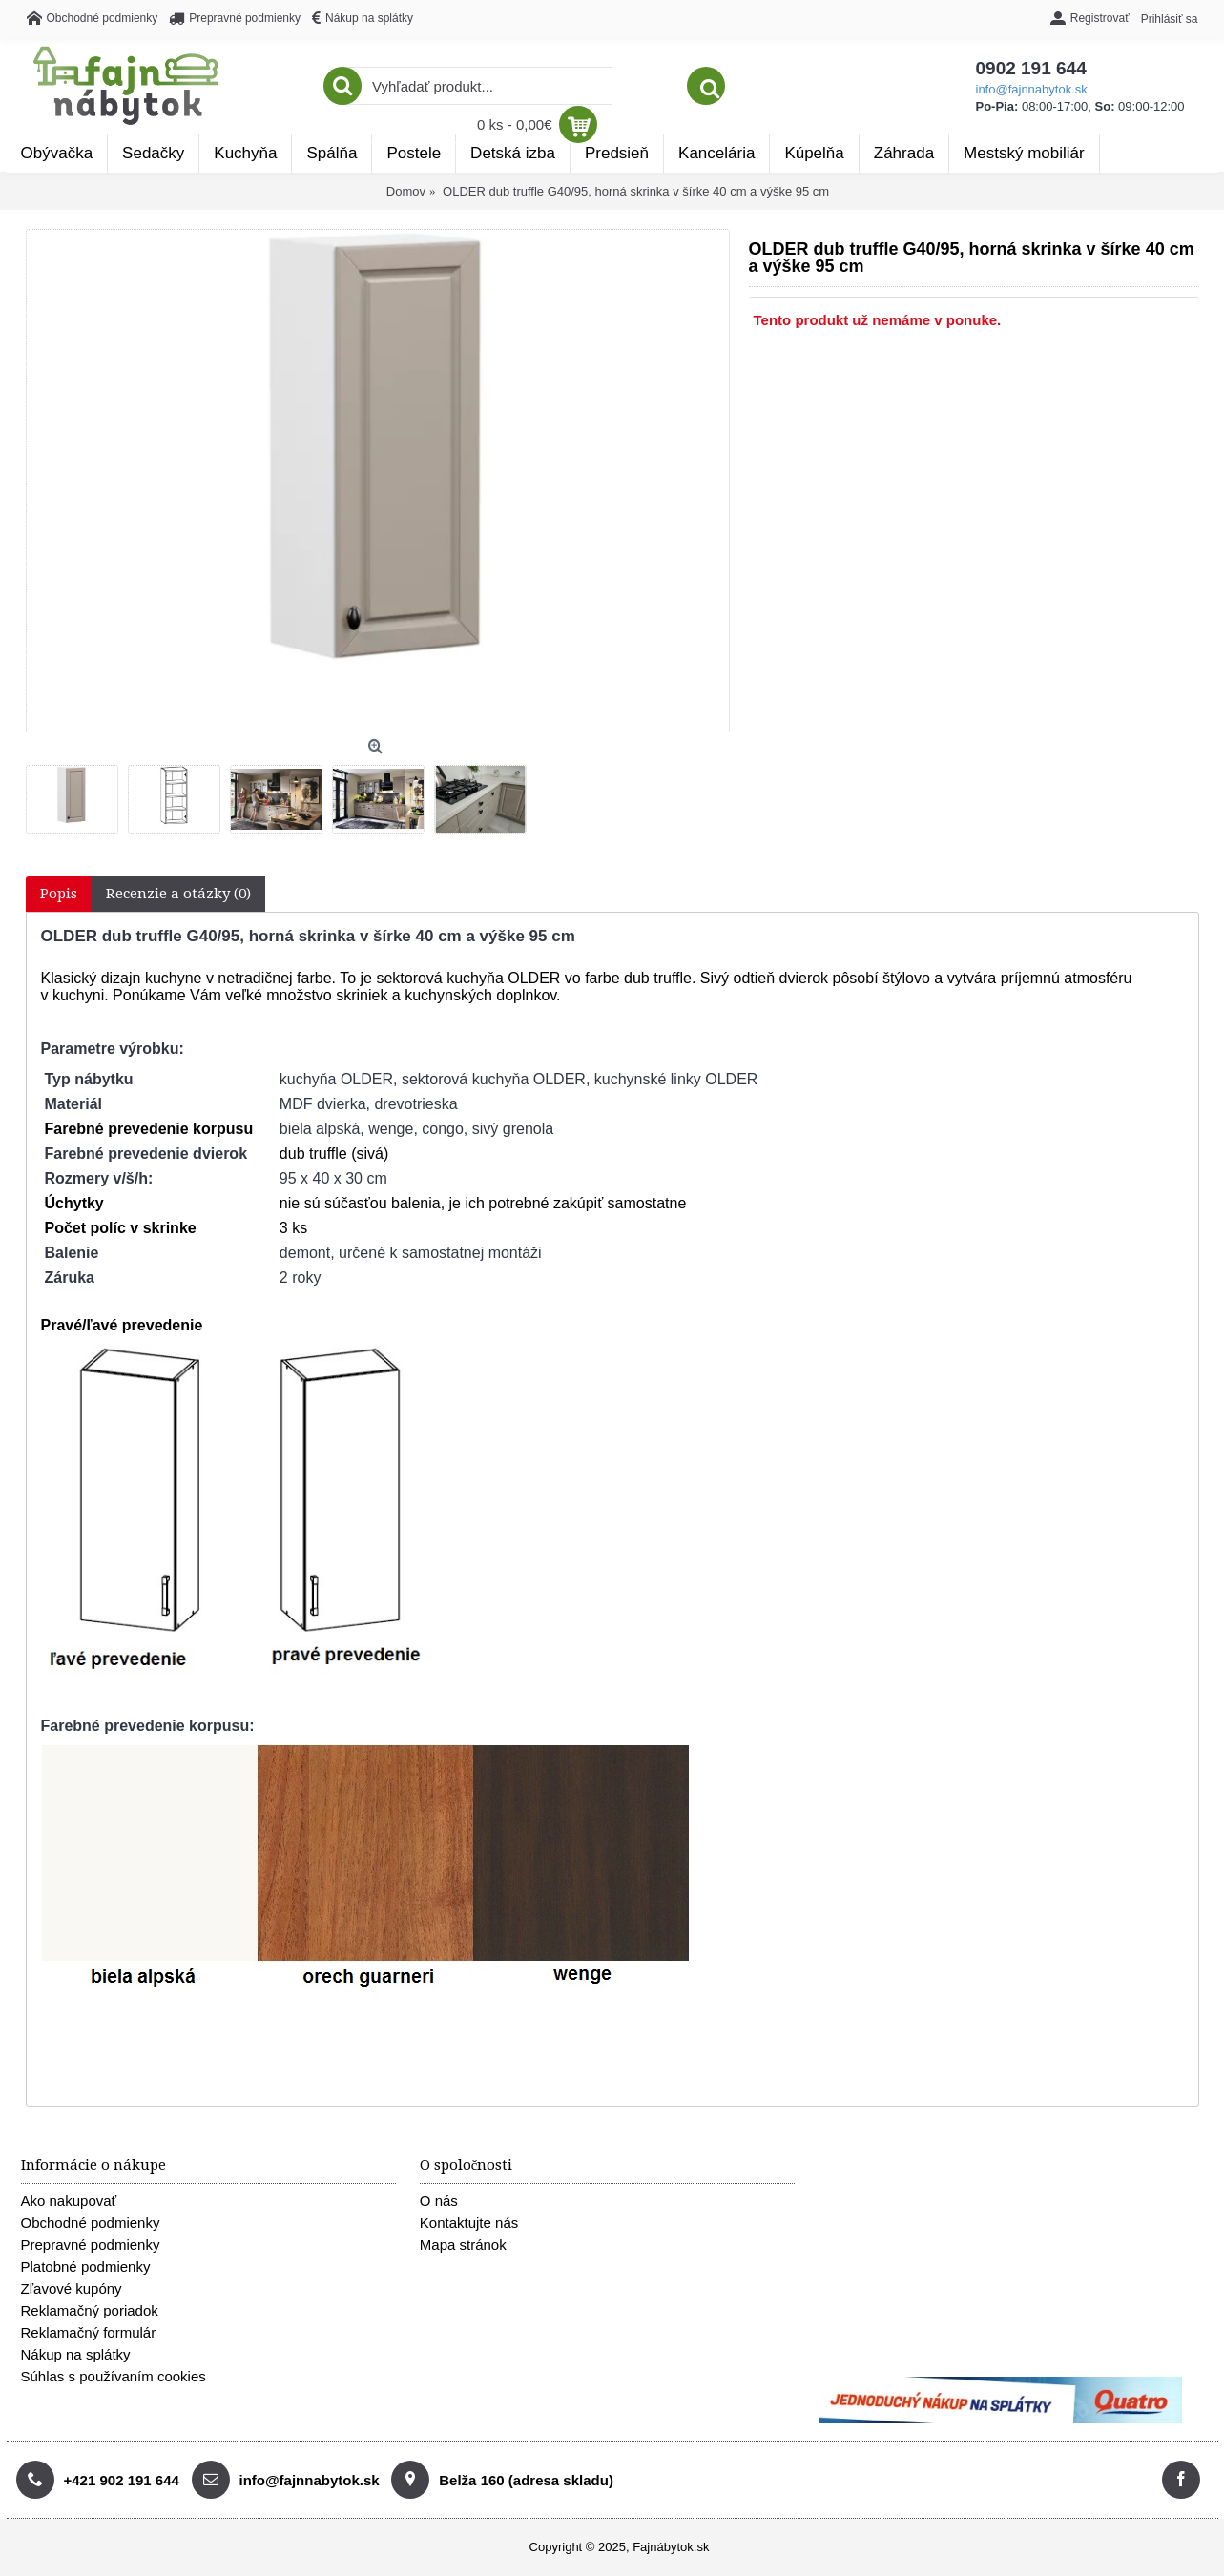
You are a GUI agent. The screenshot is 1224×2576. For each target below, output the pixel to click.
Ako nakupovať (69, 2201)
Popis (58, 893)
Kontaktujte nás (469, 2223)
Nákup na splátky (76, 2354)
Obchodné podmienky (90, 2223)
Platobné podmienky (86, 2266)
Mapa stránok (463, 2244)
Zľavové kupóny (71, 2288)
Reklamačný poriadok (89, 2310)
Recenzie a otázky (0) (178, 893)
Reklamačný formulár (88, 2332)
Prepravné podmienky (90, 2244)
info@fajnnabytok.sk (728, 89)
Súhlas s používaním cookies (113, 2376)
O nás (439, 2201)
